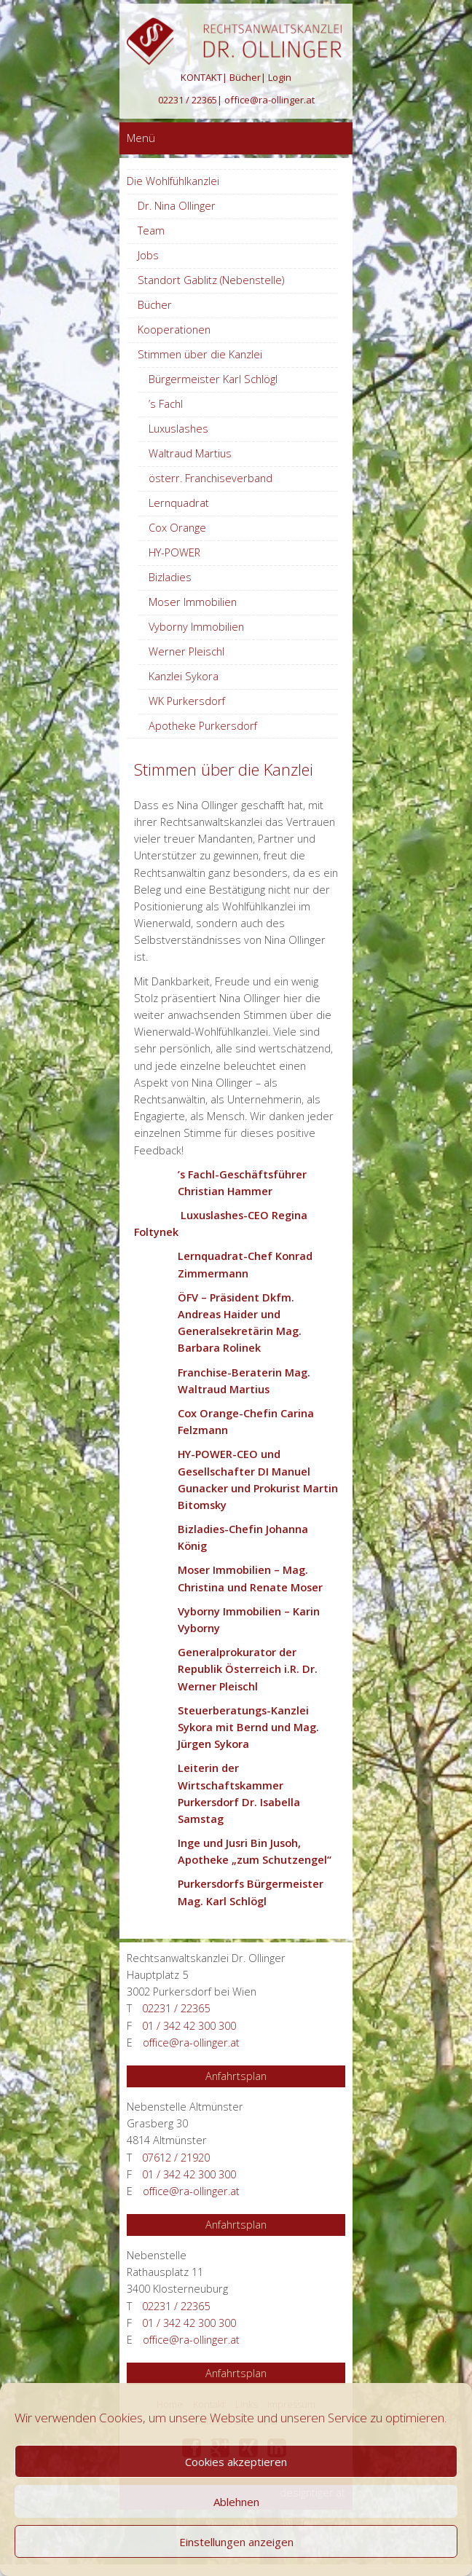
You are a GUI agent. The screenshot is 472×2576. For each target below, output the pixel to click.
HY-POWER (174, 552)
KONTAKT (201, 77)
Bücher (245, 77)
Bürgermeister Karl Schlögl (213, 379)
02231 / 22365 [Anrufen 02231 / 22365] (187, 99)
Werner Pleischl (186, 651)
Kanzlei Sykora (184, 676)
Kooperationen (174, 329)
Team (151, 230)
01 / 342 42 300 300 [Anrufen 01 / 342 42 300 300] (189, 2026)
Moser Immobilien (193, 602)
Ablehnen (236, 2501)
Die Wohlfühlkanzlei (173, 181)
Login (279, 77)
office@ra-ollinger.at (269, 99)
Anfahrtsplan (236, 2076)
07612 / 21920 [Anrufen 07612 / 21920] (176, 2158)
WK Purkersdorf (187, 701)
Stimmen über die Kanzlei (200, 354)
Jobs (148, 255)
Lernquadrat (179, 503)
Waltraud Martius (190, 453)
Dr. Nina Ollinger (177, 206)
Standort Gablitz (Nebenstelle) (211, 280)
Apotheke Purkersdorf (203, 726)
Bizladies (170, 577)
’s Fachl (166, 404)
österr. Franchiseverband (210, 478)
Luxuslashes (178, 429)
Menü (141, 137)
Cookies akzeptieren (236, 2461)
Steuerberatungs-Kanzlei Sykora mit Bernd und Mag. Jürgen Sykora (248, 1727)
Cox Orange (177, 528)
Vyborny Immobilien (196, 627)
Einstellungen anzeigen (236, 2541)
